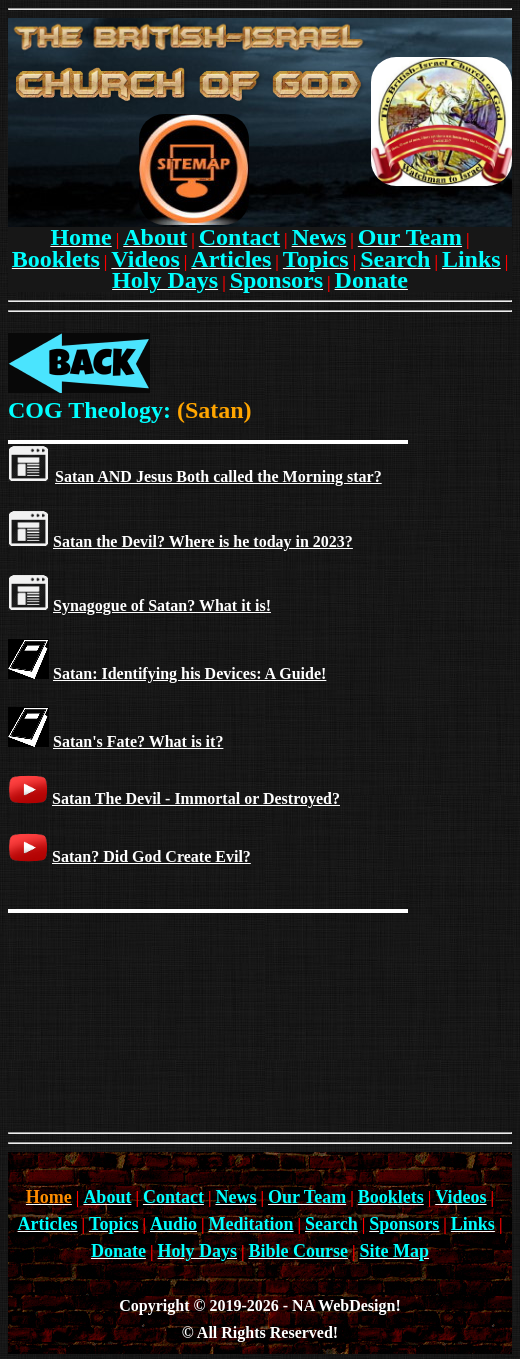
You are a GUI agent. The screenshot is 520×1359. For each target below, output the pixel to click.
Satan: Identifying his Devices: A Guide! (189, 673)
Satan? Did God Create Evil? (151, 856)
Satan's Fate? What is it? (138, 741)
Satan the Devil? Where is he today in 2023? (203, 541)
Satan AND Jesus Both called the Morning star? (218, 476)
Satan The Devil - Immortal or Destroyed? (196, 798)
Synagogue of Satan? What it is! (162, 605)
